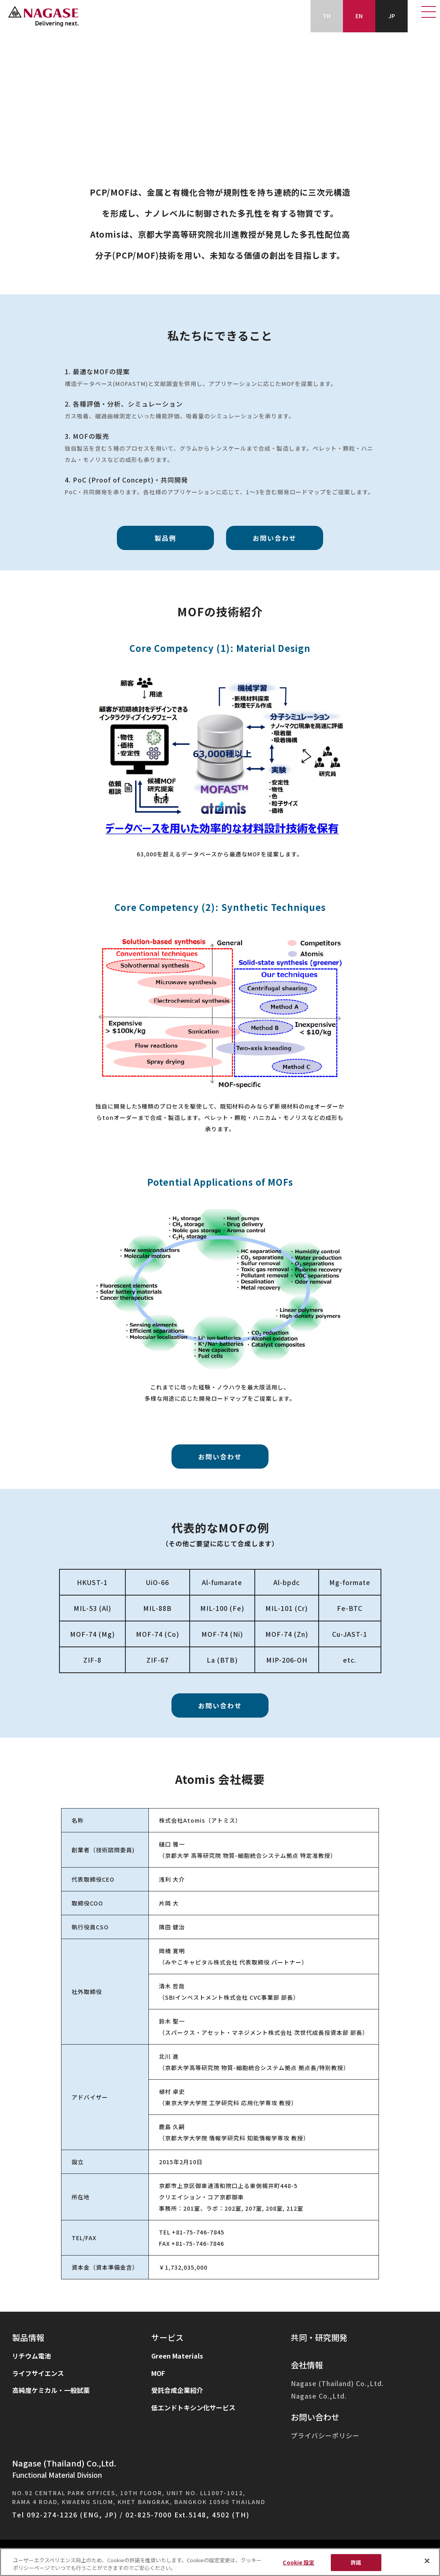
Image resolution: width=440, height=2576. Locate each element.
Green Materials (177, 2356)
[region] (220, 2562)
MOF (158, 2373)
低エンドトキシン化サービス (193, 2407)
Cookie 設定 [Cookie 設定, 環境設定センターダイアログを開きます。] (298, 2562)
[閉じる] (427, 2561)
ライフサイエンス (38, 2373)
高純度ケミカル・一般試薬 (51, 2390)
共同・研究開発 (319, 2337)
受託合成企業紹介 (177, 2390)
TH (327, 16)
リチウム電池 (31, 2356)
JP (391, 16)
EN (359, 16)
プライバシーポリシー (325, 2435)
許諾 (356, 2562)
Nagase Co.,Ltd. (319, 2396)
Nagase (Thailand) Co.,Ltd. (337, 2383)
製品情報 (28, 2337)
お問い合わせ (315, 2417)
